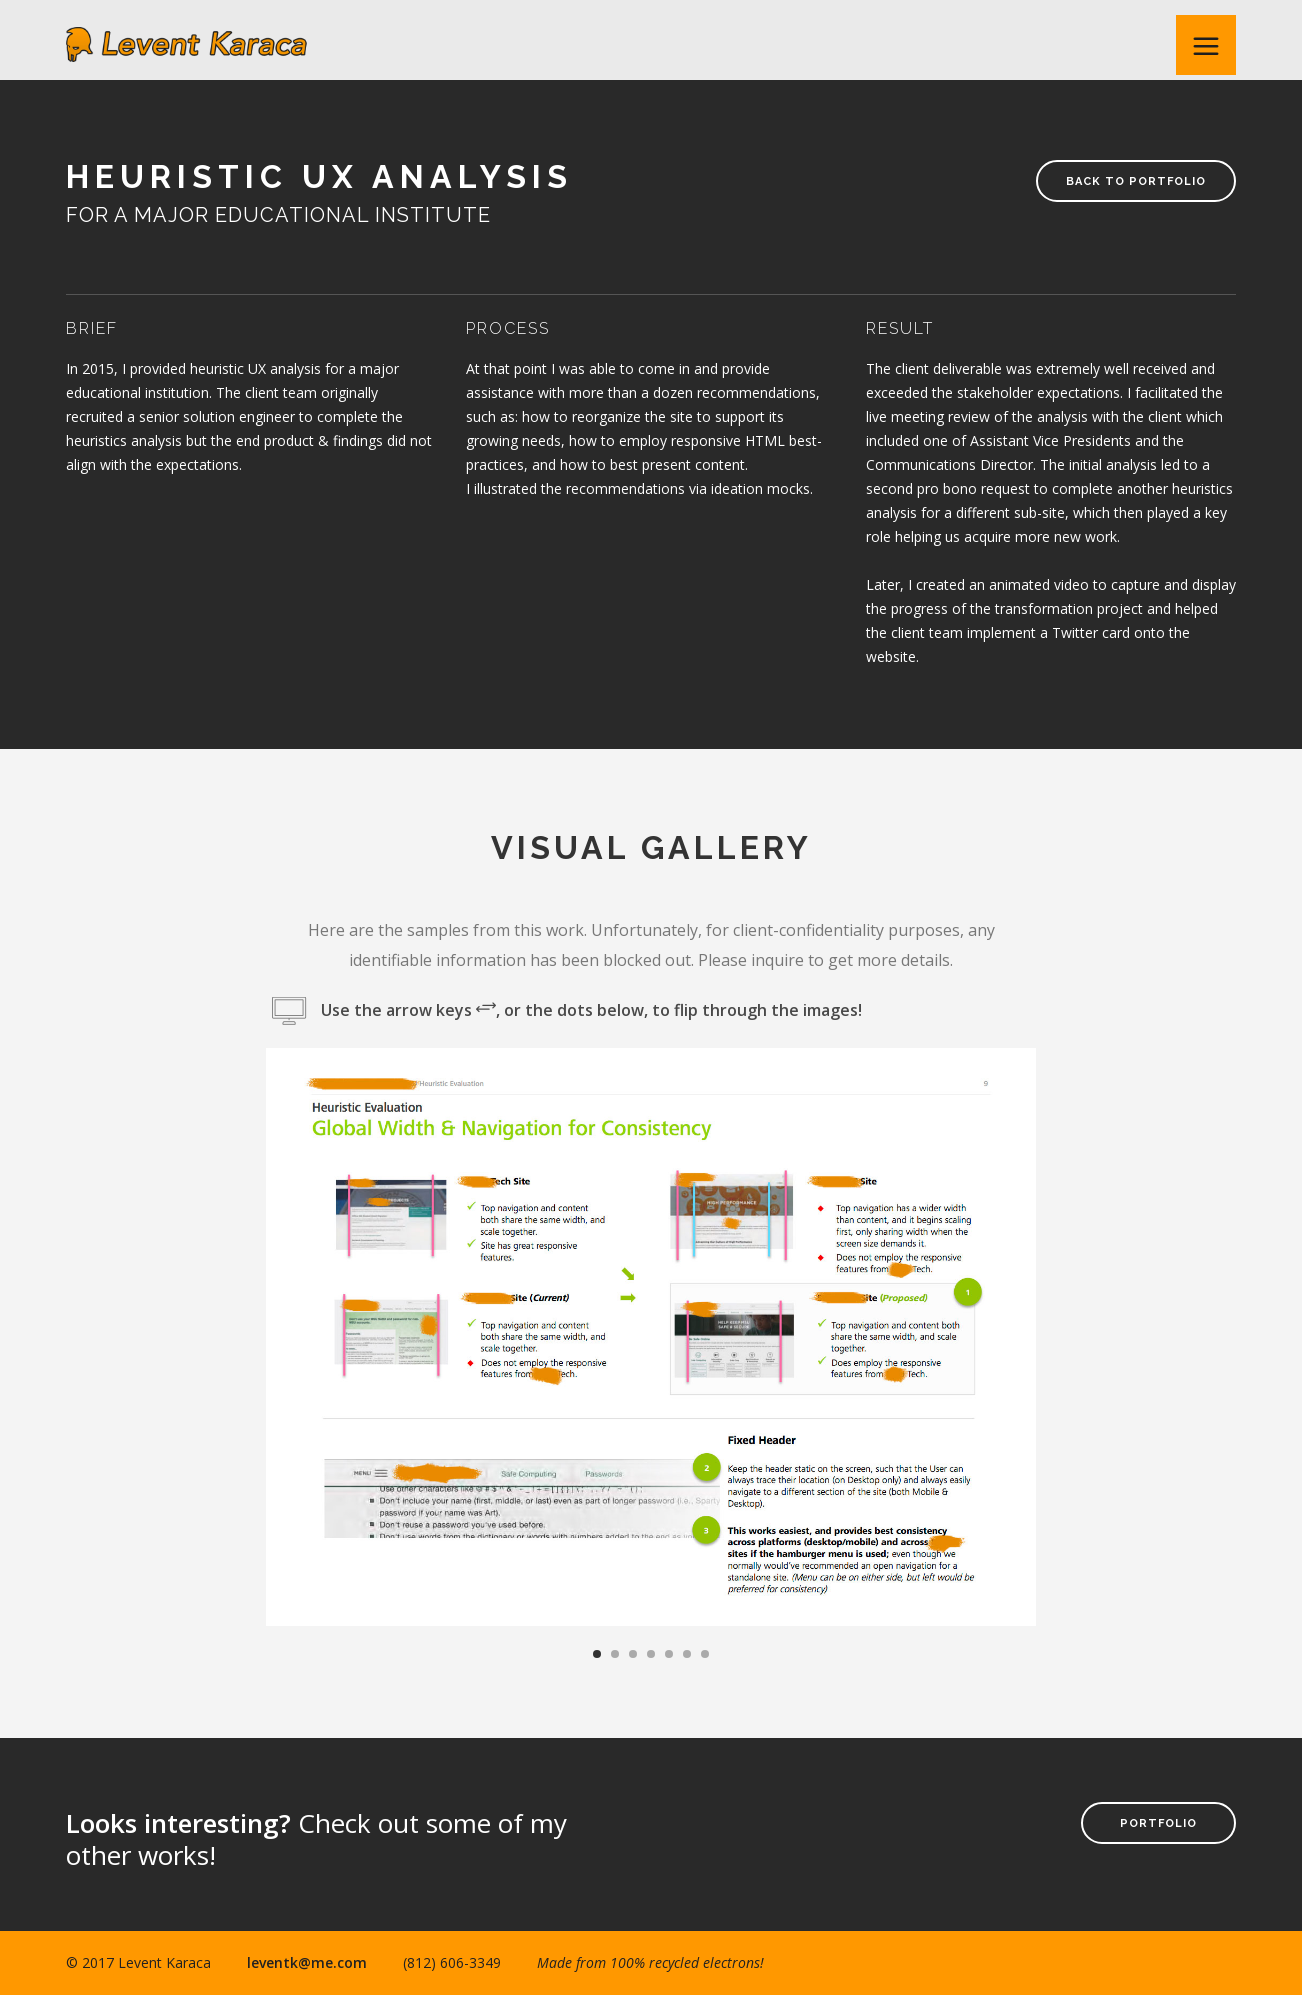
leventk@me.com (307, 1962)
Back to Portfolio (1136, 181)
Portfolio (1158, 1823)
